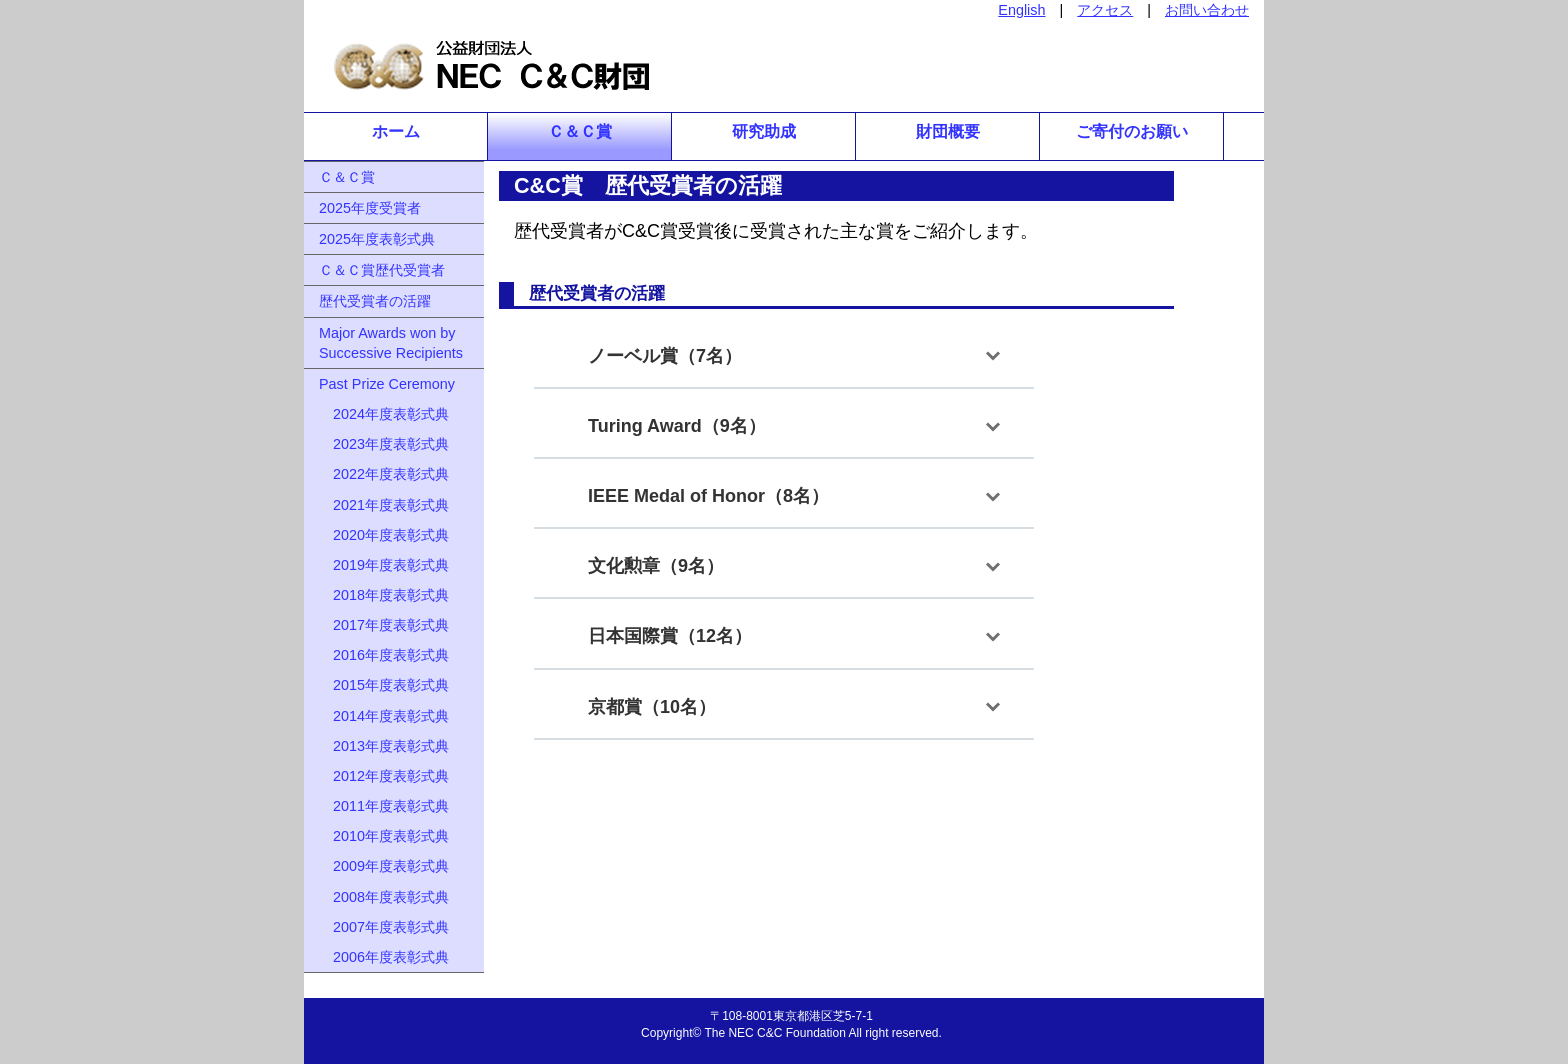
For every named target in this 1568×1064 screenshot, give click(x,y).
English (1021, 10)
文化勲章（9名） (647, 566)
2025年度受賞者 (370, 208)
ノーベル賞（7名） (656, 356)
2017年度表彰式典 (384, 625)
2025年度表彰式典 (377, 239)
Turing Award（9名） (668, 426)
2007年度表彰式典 (384, 927)
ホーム (396, 131)
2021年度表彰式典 (384, 505)
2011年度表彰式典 (384, 806)
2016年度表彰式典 (384, 655)
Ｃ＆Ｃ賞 (580, 131)
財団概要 (948, 131)
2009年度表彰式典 (384, 866)
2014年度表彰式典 (384, 716)
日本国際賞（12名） (661, 636)
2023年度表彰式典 (384, 444)
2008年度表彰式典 (384, 897)
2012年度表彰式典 (384, 776)
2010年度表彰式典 (384, 836)
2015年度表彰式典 (384, 685)
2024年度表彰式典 (384, 414)
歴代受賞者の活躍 (375, 301)
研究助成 (764, 131)
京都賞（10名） (643, 707)
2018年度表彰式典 (384, 595)
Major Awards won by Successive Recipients (391, 343)
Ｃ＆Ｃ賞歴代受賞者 (382, 270)
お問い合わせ (1207, 10)
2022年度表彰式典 (384, 474)
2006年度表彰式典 (384, 957)
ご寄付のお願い (1132, 131)
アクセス (1105, 10)
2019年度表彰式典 (384, 565)
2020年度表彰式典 (384, 535)
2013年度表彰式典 (384, 746)
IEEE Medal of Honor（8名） (699, 496)
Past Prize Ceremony (387, 384)
